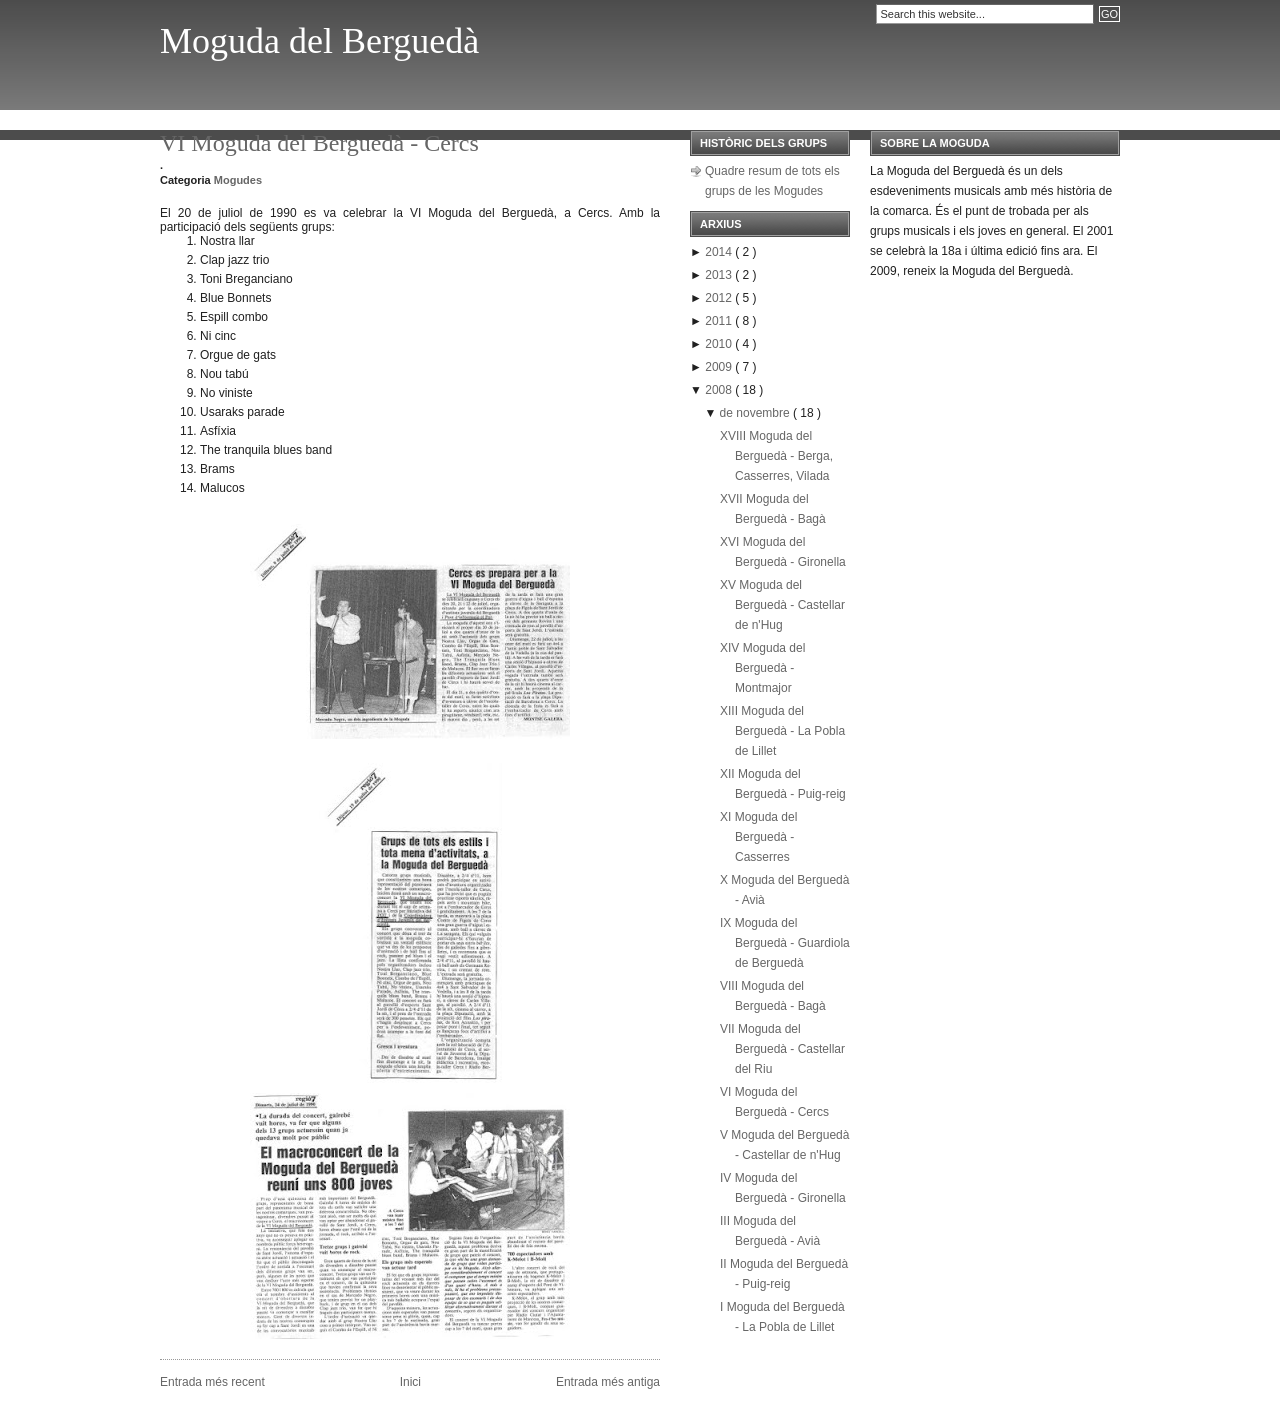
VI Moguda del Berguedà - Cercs (319, 143)
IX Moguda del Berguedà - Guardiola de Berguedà (785, 943)
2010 (720, 344)
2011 (720, 321)
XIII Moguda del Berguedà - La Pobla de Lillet (782, 731)
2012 (720, 298)
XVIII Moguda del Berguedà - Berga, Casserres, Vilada (776, 456)
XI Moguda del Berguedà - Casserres (758, 837)
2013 (720, 275)
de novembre (756, 413)
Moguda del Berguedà (319, 41)
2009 (720, 367)
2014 (720, 252)
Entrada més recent (212, 1382)
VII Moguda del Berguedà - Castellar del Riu (782, 1049)
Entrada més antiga (608, 1382)
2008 (720, 390)
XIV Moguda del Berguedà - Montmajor (762, 668)
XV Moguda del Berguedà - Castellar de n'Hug (782, 605)
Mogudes (238, 180)
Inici (410, 1382)
